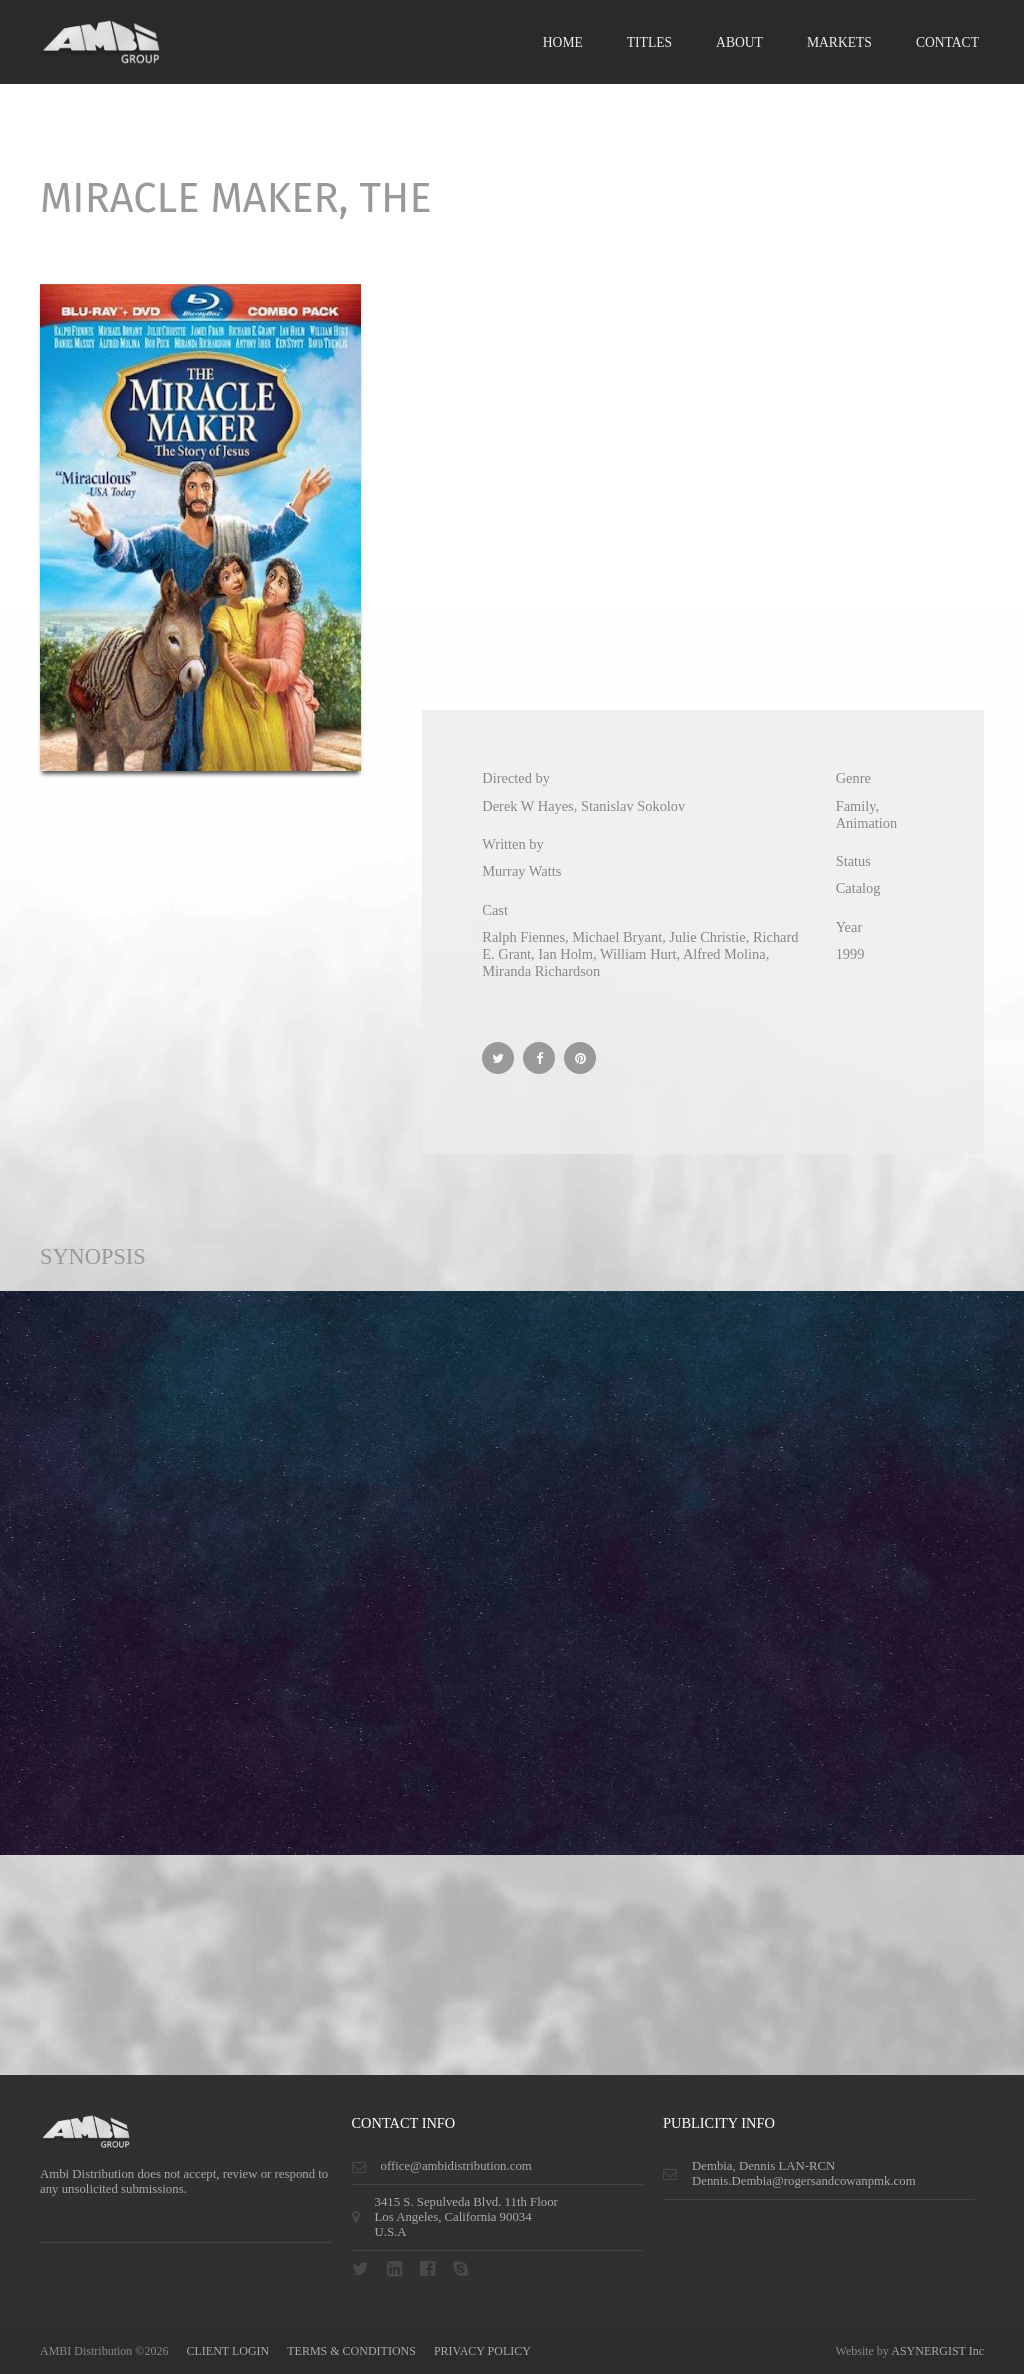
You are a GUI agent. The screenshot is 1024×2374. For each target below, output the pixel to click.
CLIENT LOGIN (227, 2351)
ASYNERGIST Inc (937, 2351)
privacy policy (482, 2351)
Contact (947, 42)
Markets (839, 42)
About (739, 42)
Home (563, 42)
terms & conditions (351, 2351)
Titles (649, 42)
